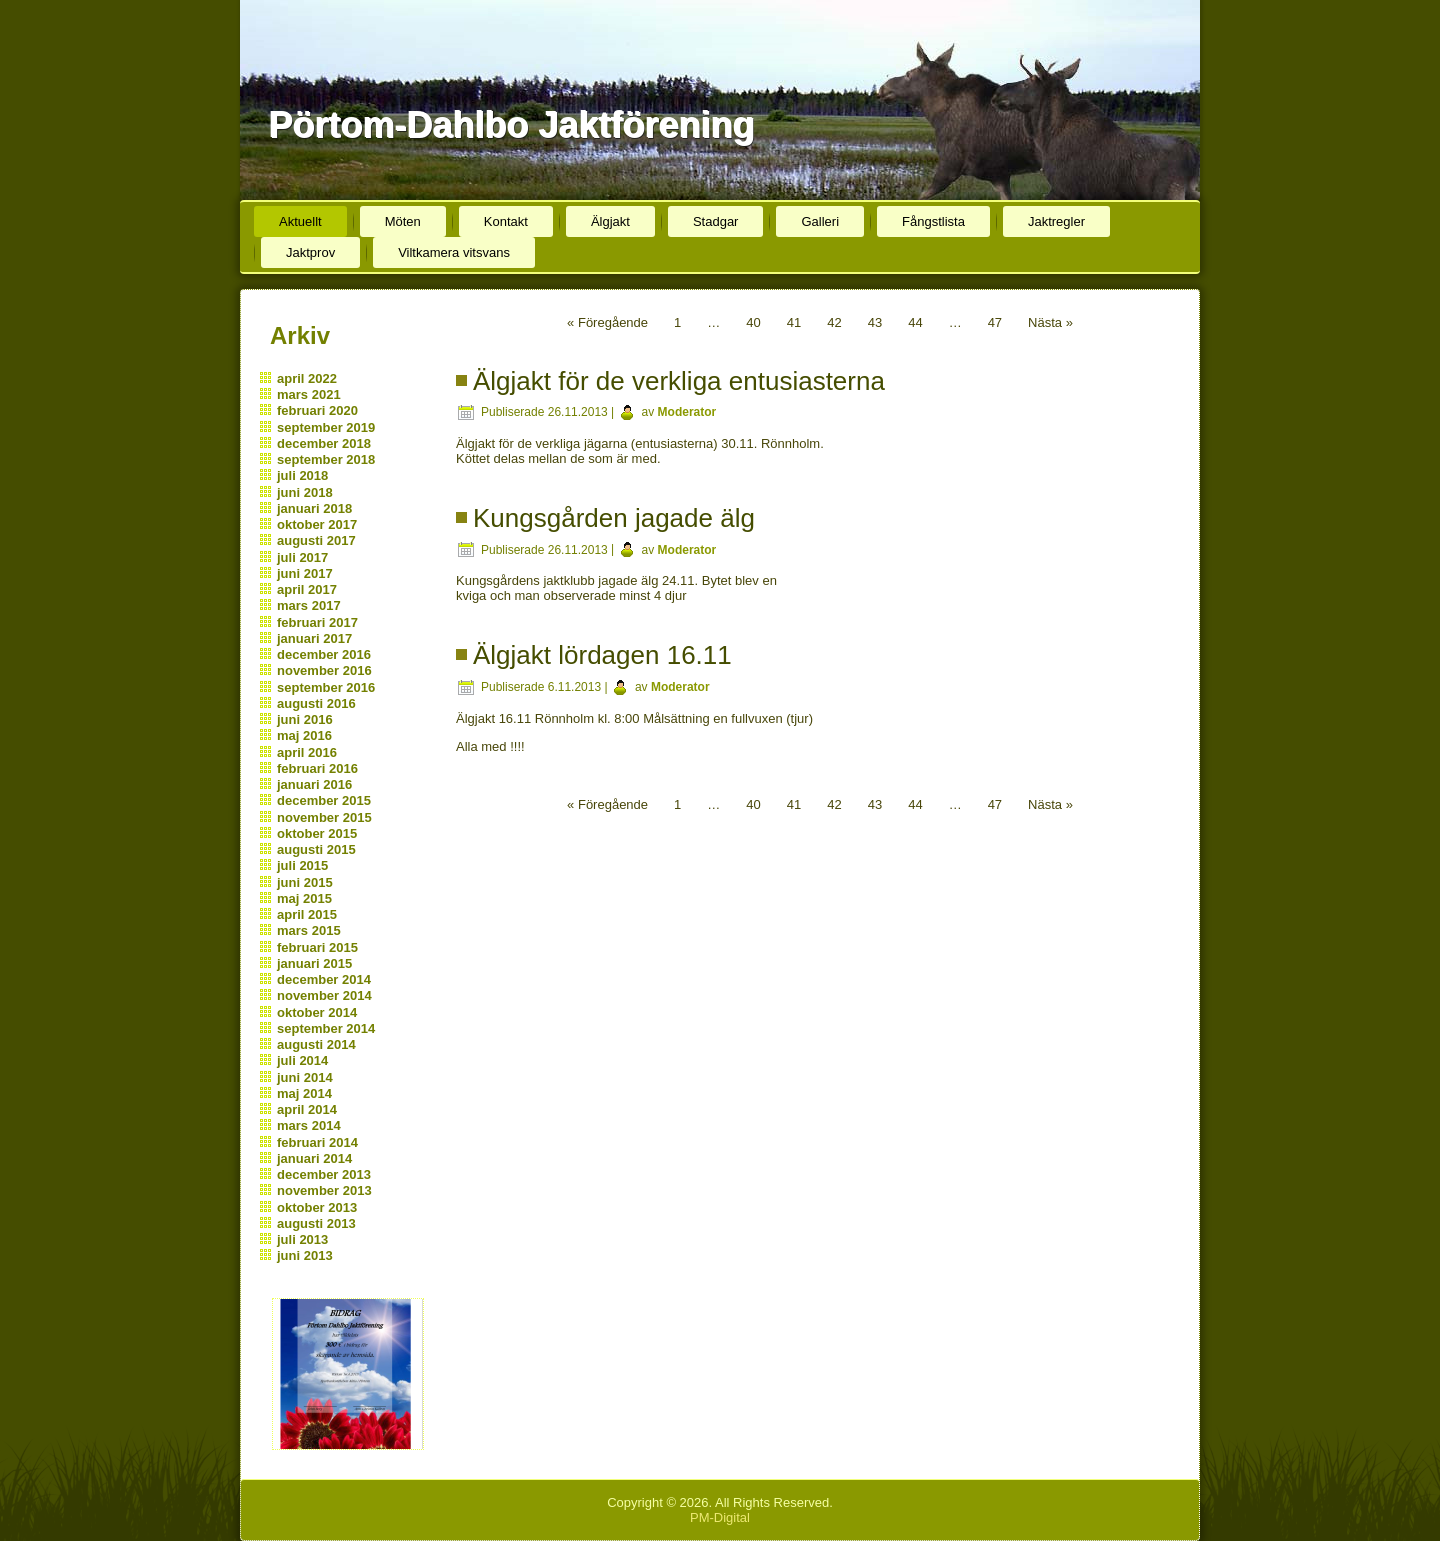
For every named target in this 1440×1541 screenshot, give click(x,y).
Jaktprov (310, 252)
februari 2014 (317, 1142)
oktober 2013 (317, 1207)
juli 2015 (302, 865)
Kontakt (506, 221)
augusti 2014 (316, 1044)
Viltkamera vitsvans (454, 252)
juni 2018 (305, 492)
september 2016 (326, 687)
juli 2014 (302, 1060)
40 (753, 322)
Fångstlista (933, 221)
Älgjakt (610, 221)
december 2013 (324, 1174)
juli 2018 (302, 475)
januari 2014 (314, 1158)
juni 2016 (305, 719)
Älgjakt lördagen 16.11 (602, 655)
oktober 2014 (317, 1012)
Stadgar (716, 221)
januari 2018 (314, 508)
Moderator (687, 412)
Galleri (820, 221)
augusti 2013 (316, 1223)
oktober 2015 (317, 833)
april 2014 (307, 1109)
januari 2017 (314, 638)
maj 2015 (304, 898)
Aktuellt (300, 221)
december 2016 (324, 654)
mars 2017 (309, 605)
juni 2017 (305, 573)
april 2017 (307, 589)
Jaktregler (1056, 221)
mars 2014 (309, 1125)
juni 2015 (305, 882)
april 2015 (307, 914)
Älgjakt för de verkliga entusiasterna (679, 381)
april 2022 (307, 378)
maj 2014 (304, 1093)
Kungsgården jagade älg (614, 518)
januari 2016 (314, 784)
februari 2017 (317, 622)
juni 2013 (305, 1255)
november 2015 (324, 817)
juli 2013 (302, 1239)
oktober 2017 (317, 524)
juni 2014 (305, 1077)
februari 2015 (317, 947)
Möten (403, 221)
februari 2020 (317, 410)
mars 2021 (309, 394)
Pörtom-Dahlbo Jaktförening (511, 124)
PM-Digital (720, 1517)
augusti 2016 (316, 703)
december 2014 (324, 979)
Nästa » (1050, 322)
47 (995, 322)
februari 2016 (317, 768)
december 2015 (324, 800)
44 (915, 322)
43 (875, 322)
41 (794, 322)
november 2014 (324, 995)
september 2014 (326, 1028)
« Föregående (607, 322)
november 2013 (324, 1190)
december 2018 (324, 443)
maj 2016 (304, 735)
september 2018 (326, 459)
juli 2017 (302, 557)
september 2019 (326, 427)
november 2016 (324, 670)
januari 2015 (314, 963)
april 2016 (307, 752)
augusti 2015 (316, 849)
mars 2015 (309, 930)
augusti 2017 (316, 540)
